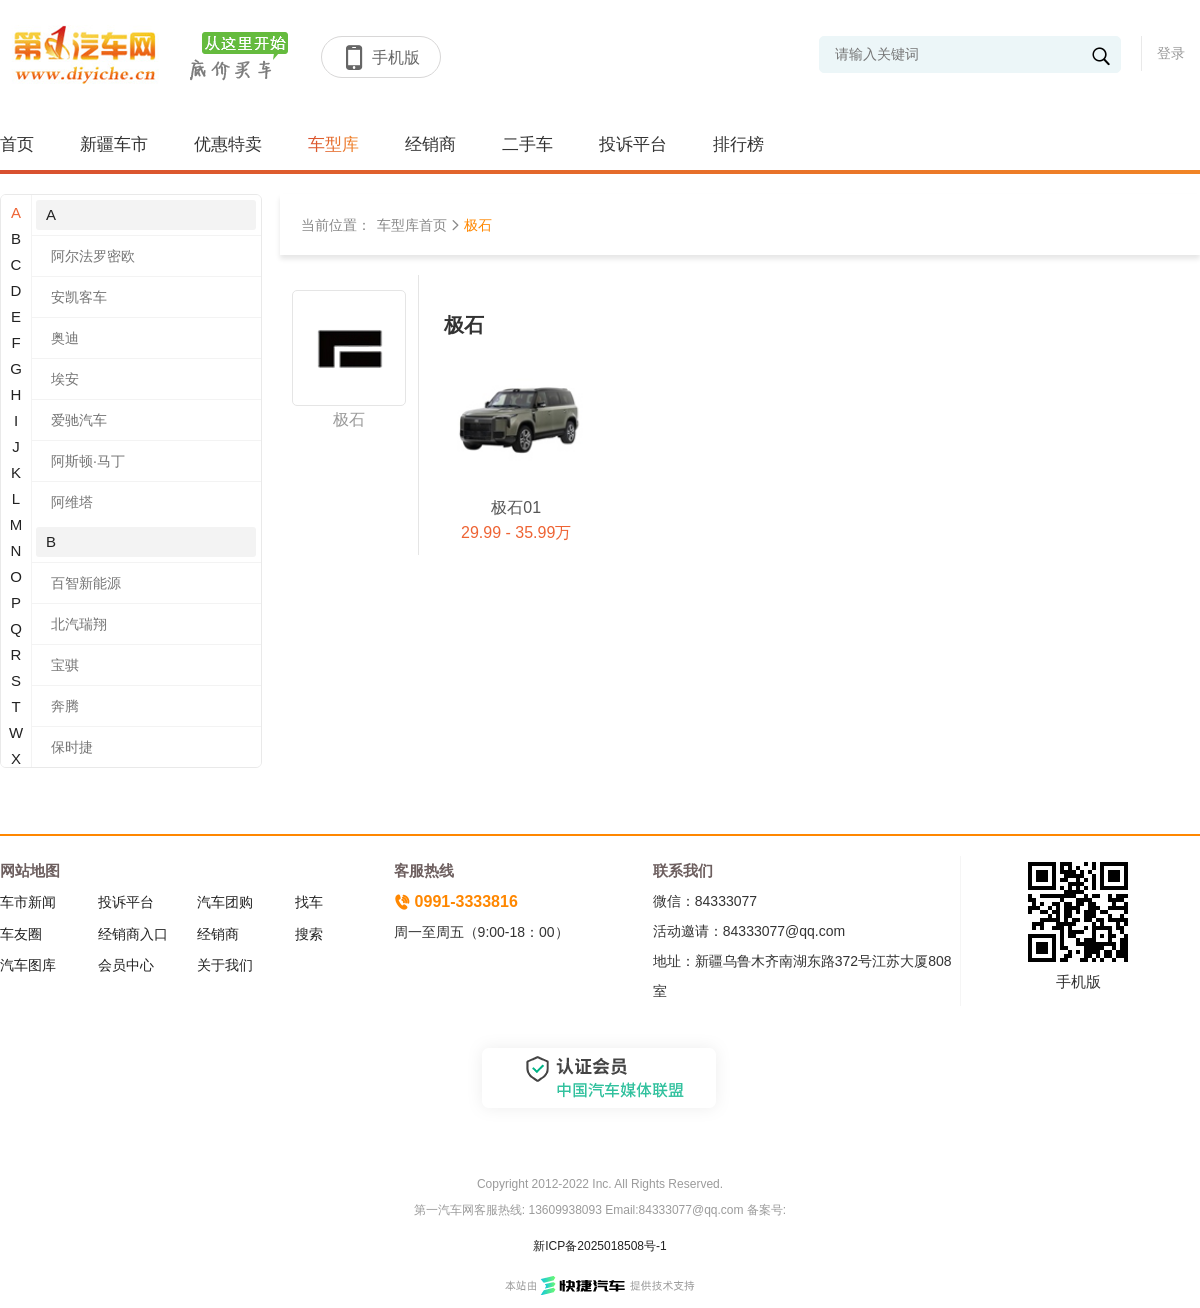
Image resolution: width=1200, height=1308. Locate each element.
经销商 (430, 144)
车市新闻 (28, 902)
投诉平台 (633, 144)
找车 (309, 902)
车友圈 (21, 934)
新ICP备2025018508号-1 (599, 1246)
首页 (17, 144)
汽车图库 (28, 965)
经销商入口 (133, 934)
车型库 (333, 144)
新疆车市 (114, 144)
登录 (1171, 53)
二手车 (527, 144)
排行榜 (738, 144)
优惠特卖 (228, 144)
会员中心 (126, 965)
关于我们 (225, 965)
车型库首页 (412, 225)
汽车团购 (225, 902)
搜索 (309, 934)
